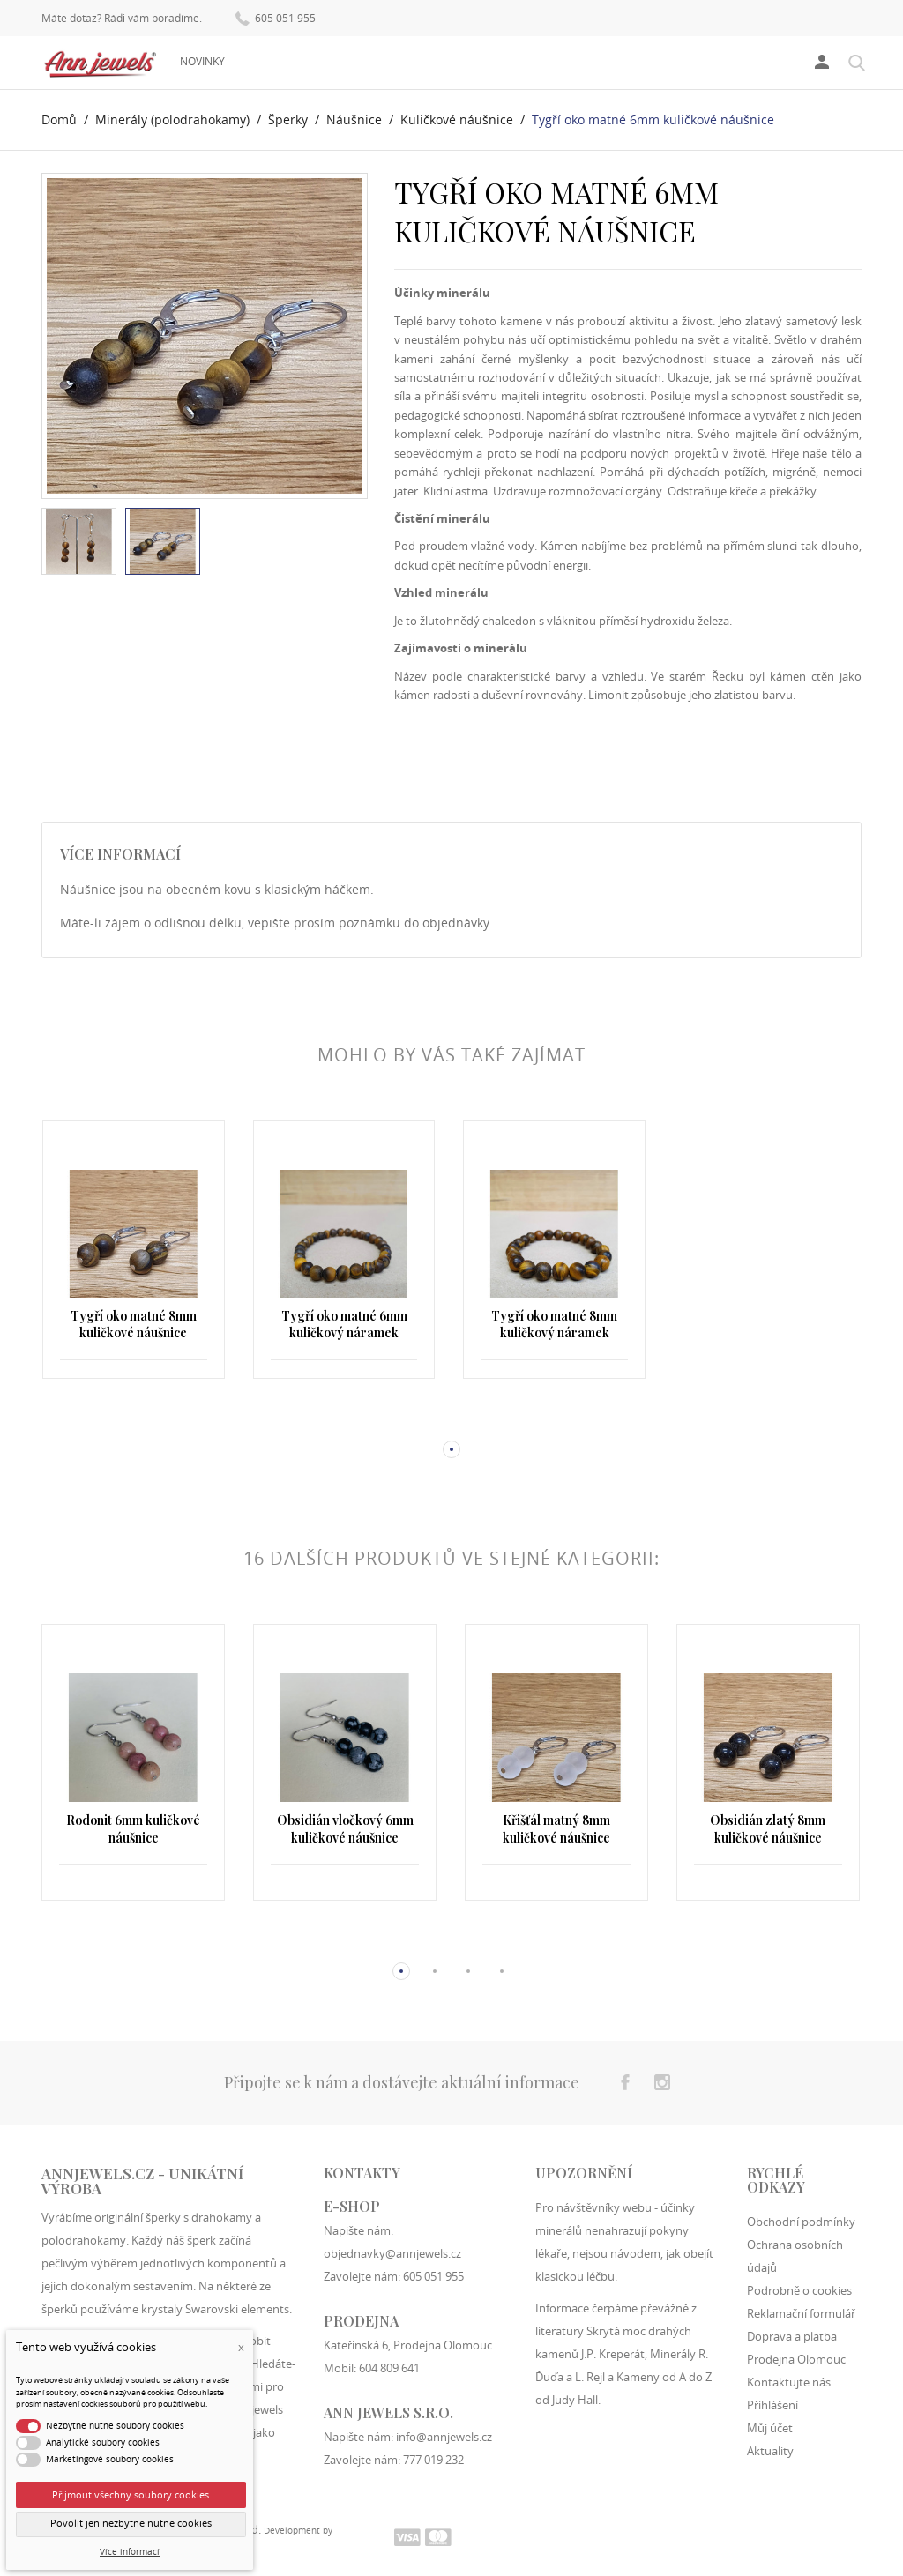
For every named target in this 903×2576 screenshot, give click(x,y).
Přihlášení (772, 2405)
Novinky (202, 61)
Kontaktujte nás (789, 2382)
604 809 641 (389, 2368)
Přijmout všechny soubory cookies (130, 2494)
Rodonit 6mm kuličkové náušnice (133, 1829)
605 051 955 (275, 17)
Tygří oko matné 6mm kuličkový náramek (344, 1324)
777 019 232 (433, 2460)
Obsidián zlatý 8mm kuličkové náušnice (767, 1829)
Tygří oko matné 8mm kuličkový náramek (554, 1324)
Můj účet (770, 2428)
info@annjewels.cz (444, 2437)
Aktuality (770, 2451)
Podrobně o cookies (799, 2290)
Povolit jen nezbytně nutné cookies (131, 2523)
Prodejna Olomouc (796, 2359)
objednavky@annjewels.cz (392, 2253)
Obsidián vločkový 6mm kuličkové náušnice (345, 1829)
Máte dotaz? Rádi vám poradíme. (121, 18)
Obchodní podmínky (801, 2222)
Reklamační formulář (801, 2313)
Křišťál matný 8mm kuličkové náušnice (556, 1829)
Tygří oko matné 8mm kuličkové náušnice (134, 1324)
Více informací (130, 2551)
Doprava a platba (792, 2336)
